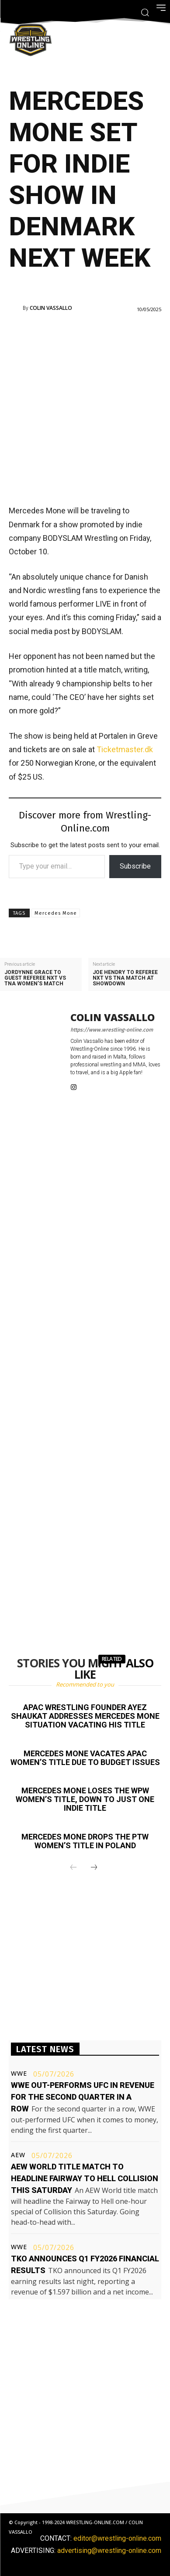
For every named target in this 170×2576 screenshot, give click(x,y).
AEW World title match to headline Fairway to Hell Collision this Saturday (84, 2178)
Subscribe (135, 866)
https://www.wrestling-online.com (111, 1030)
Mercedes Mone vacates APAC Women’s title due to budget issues (85, 1758)
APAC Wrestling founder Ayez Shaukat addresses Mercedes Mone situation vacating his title (85, 1716)
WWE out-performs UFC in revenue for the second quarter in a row (82, 2096)
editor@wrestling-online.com (117, 2538)
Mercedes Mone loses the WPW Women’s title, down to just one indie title (85, 1799)
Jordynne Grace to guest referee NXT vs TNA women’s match (35, 978)
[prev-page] (73, 1867)
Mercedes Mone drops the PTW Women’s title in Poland (85, 1841)
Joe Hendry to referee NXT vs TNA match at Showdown (125, 978)
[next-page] (94, 1867)
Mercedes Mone (56, 913)
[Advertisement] (85, 407)
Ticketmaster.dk (125, 749)
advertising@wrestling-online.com (109, 2550)
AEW (18, 2155)
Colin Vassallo (51, 308)
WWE (19, 2073)
